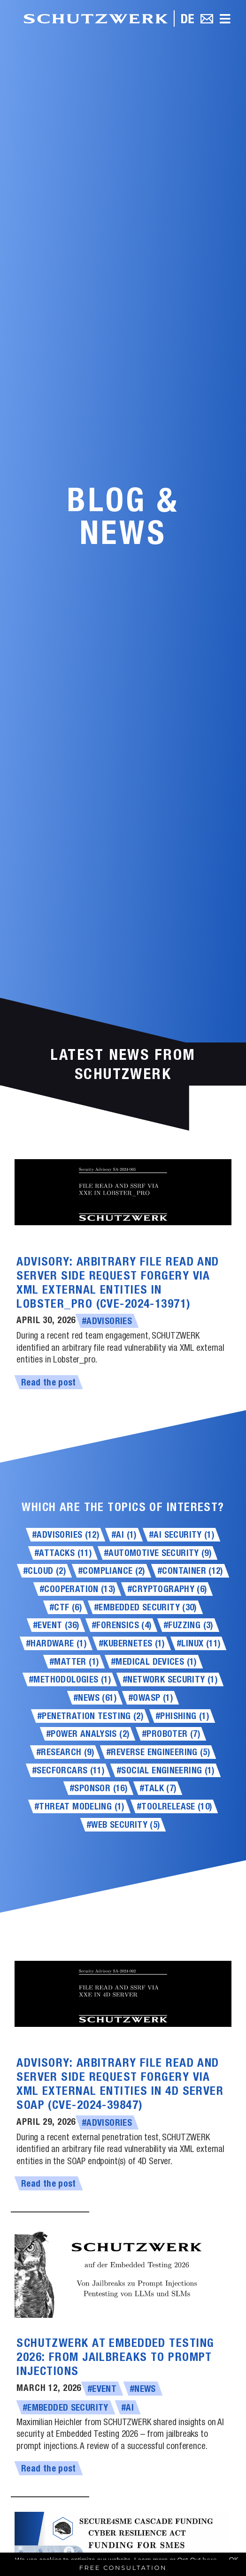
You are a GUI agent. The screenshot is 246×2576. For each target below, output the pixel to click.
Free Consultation (123, 2567)
